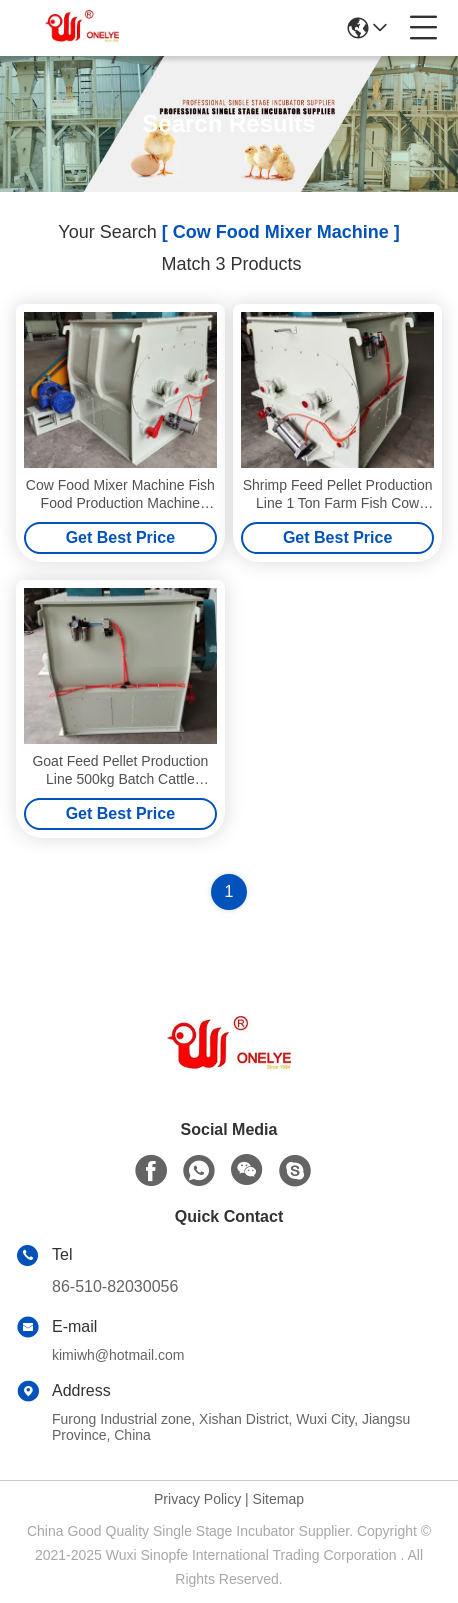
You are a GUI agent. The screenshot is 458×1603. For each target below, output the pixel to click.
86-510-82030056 (115, 1286)
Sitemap (278, 1499)
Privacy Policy (197, 1499)
